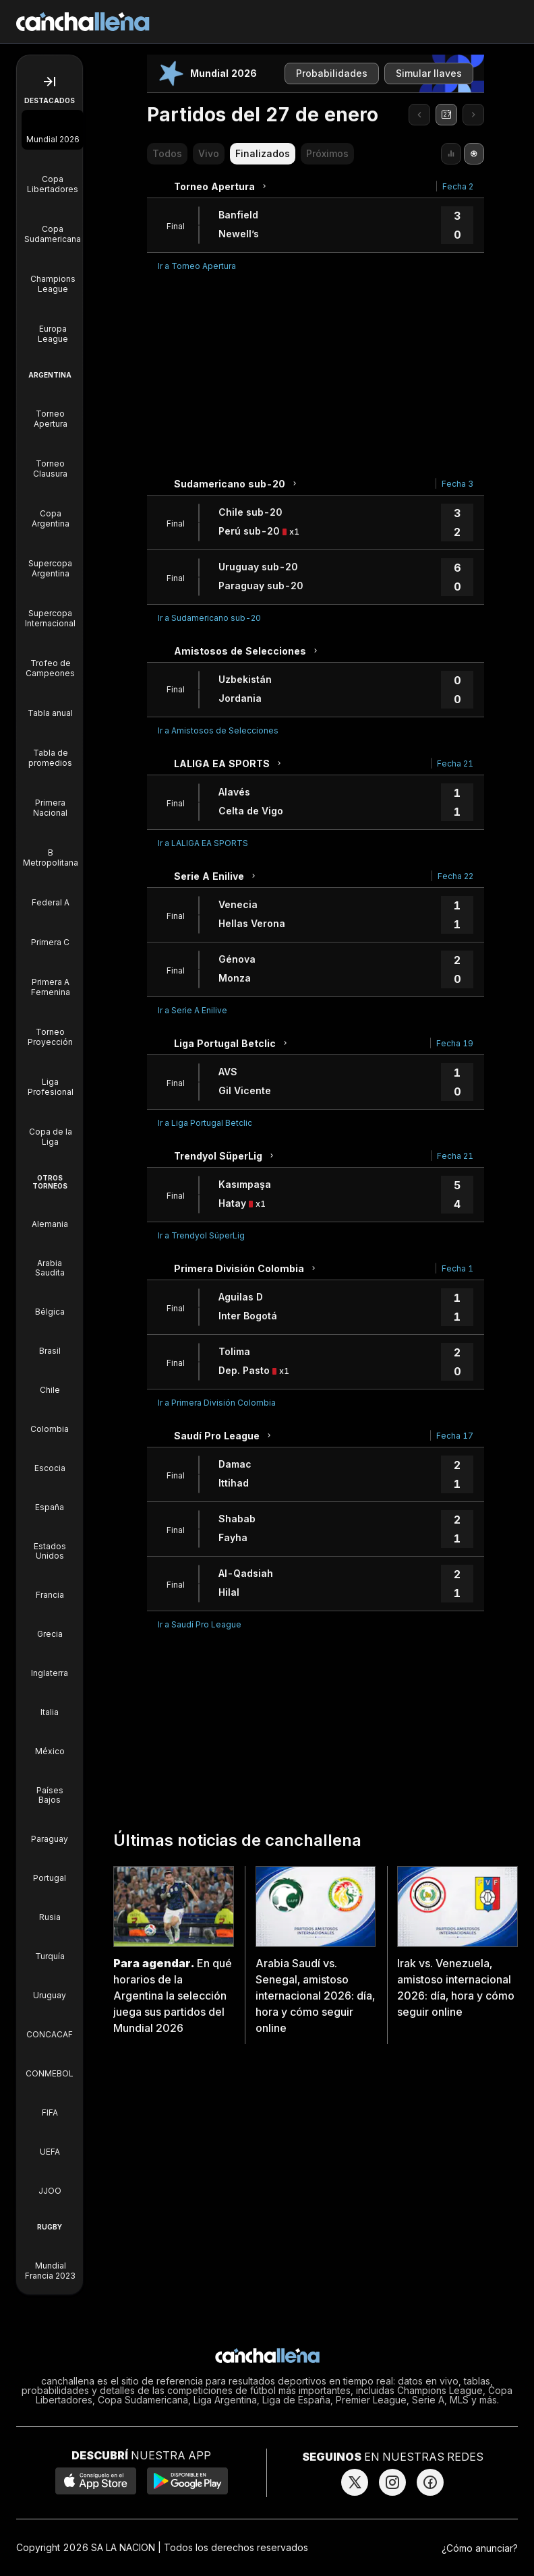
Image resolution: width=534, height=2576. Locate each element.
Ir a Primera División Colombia (217, 1403)
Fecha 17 (454, 1436)
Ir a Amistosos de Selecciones (218, 730)
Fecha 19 (454, 1043)
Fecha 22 (455, 876)
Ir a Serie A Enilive (192, 1010)
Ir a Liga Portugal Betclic (205, 1123)
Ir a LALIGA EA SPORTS (203, 843)
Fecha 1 (457, 1268)
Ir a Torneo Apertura (197, 266)
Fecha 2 (457, 186)
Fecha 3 (457, 484)
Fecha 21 (455, 763)
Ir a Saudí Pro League (199, 1624)
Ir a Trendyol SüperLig (201, 1235)
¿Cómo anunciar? (480, 2548)
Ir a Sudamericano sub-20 (209, 618)
